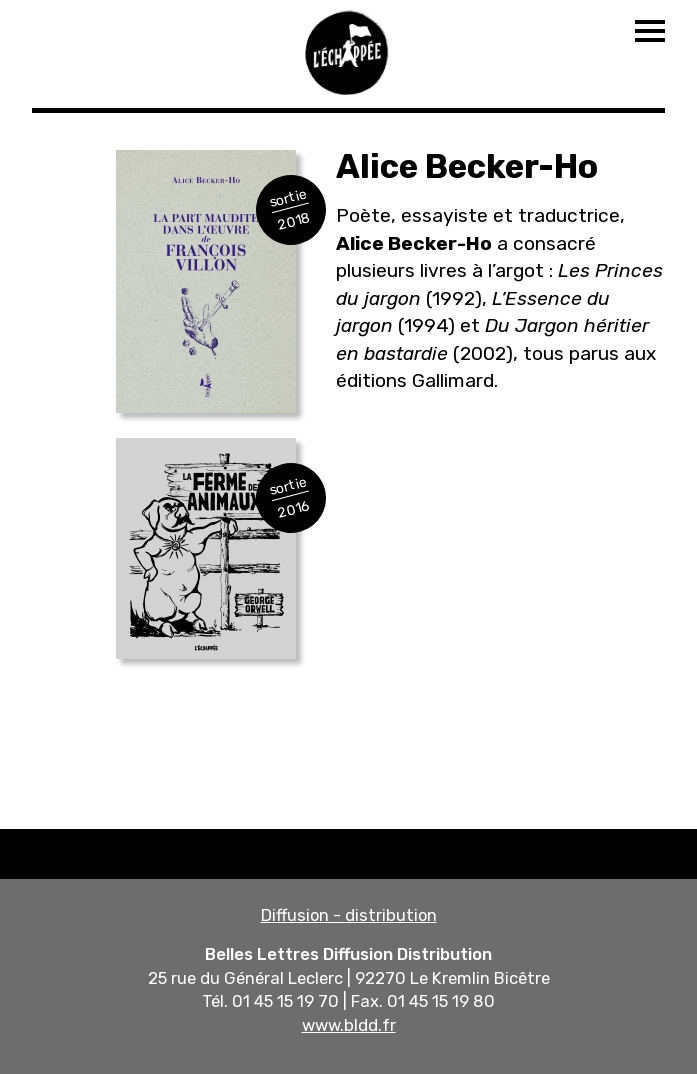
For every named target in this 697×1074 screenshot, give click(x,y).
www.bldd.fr (349, 1025)
